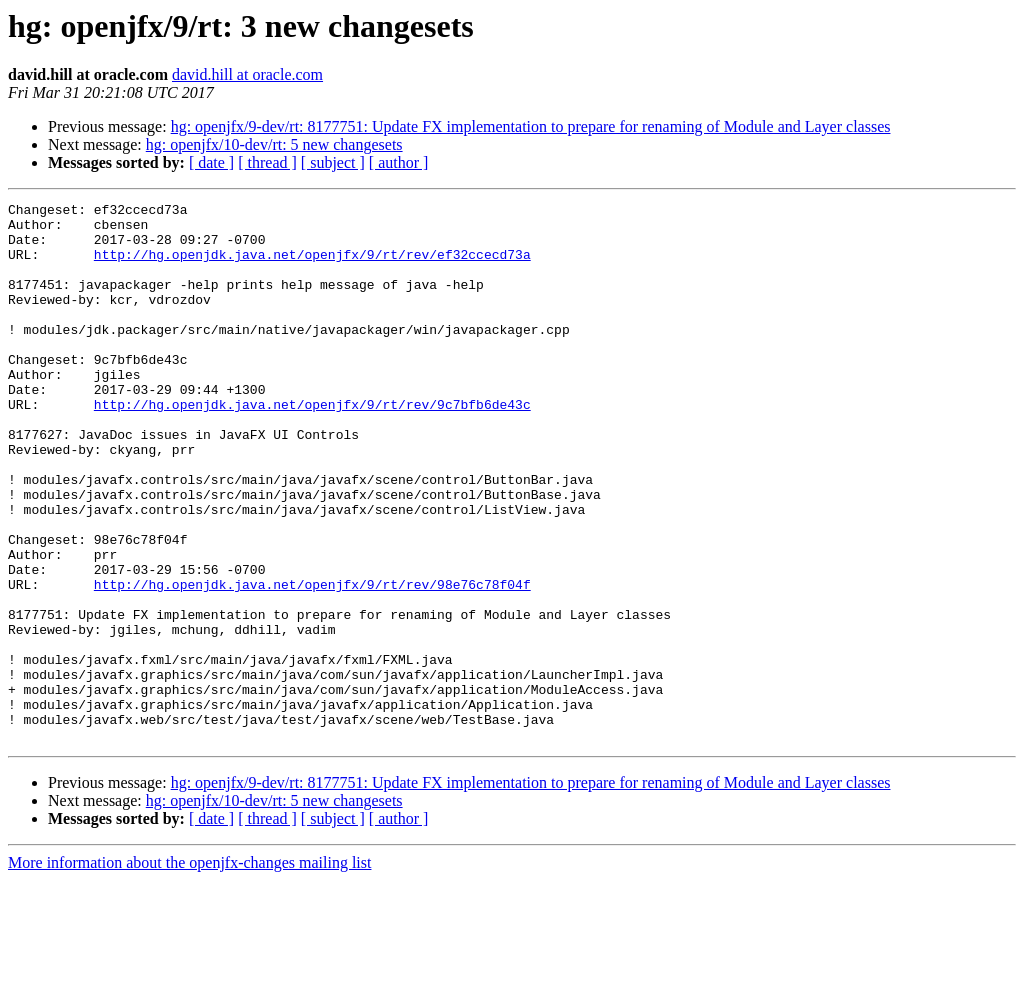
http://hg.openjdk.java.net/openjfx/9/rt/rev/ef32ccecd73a (312, 266)
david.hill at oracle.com (247, 74)
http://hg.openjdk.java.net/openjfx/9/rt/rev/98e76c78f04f (312, 662)
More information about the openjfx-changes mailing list (189, 970)
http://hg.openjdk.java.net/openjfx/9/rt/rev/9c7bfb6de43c (312, 446)
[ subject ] (333, 162)
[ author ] (399, 162)
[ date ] (211, 162)
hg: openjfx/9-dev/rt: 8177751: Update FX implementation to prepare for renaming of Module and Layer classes (531, 126)
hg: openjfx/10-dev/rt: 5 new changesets (274, 144)
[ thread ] (267, 162)
